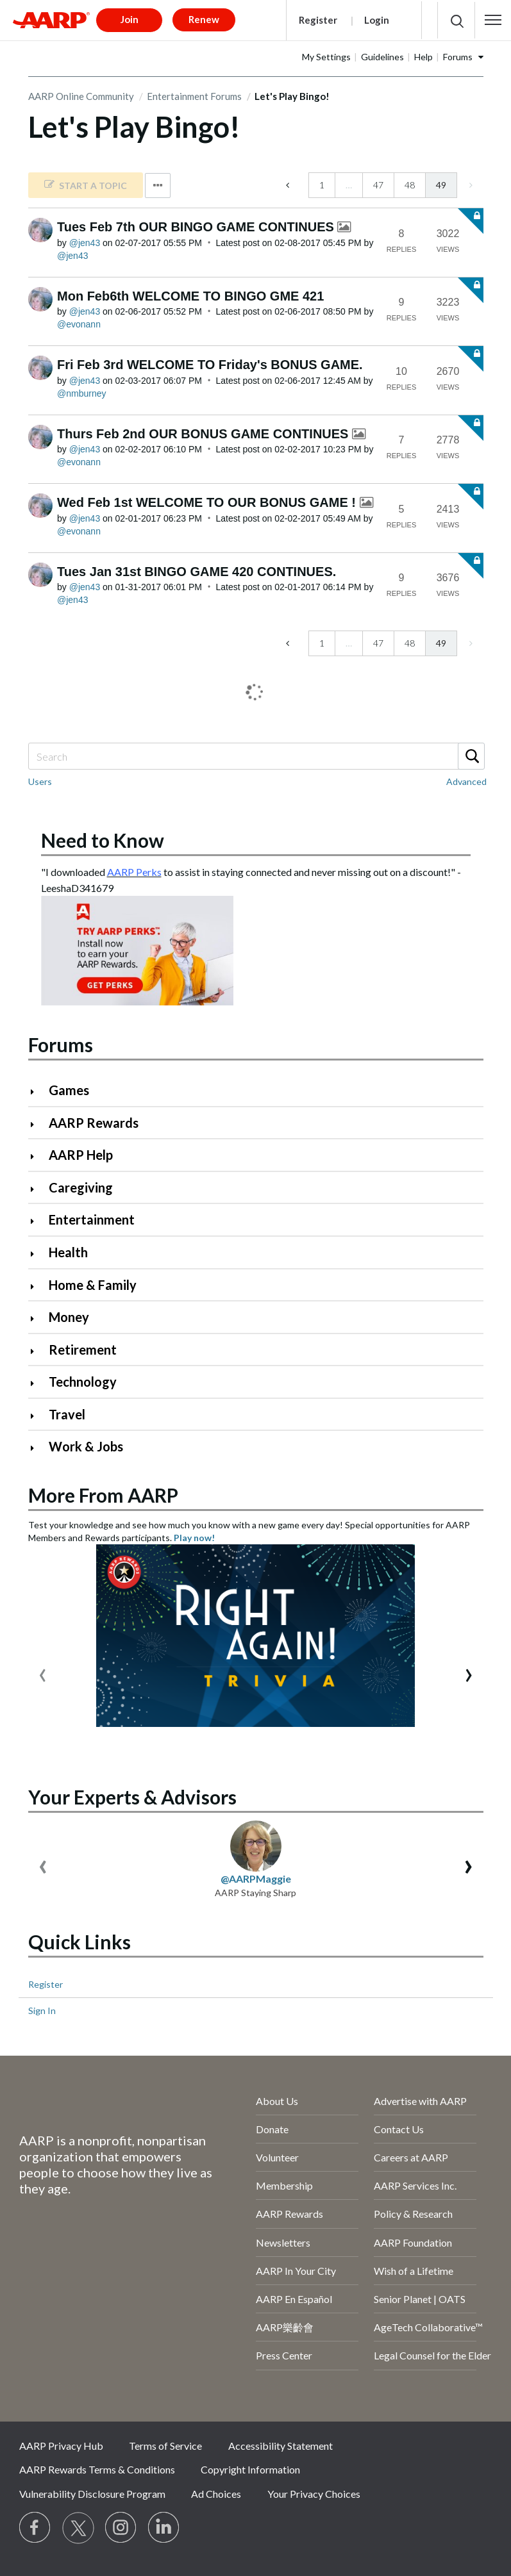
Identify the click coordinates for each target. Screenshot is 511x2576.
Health (68, 1252)
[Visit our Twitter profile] (78, 2528)
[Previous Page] (289, 185)
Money (69, 1317)
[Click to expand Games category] (37, 1091)
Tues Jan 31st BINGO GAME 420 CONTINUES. (196, 572)
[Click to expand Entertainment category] (37, 1221)
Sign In (42, 2010)
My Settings (326, 56)
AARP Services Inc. (415, 2185)
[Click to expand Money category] (37, 1318)
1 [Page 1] (321, 184)
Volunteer (277, 2157)
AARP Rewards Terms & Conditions (97, 2469)
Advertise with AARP (420, 2101)
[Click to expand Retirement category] (37, 1351)
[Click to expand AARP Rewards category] (37, 1124)
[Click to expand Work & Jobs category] (37, 1447)
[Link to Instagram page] (121, 2528)
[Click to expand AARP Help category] (37, 1156)
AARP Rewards (93, 1122)
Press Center (284, 2355)
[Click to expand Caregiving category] (37, 1189)
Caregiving (81, 1187)
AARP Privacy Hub (61, 2446)
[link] (85, 185)
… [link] (349, 184)
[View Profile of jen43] (84, 243)
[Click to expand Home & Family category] (37, 1286)
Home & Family (93, 1284)
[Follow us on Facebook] (35, 2528)
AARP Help (81, 1154)
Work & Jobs (86, 1446)
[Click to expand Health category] (37, 1253)
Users (40, 781)
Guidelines (382, 56)
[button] (493, 19)
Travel (67, 1414)
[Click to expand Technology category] (37, 1383)
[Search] (255, 756)
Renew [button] (203, 19)
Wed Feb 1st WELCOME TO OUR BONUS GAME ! (208, 502)
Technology (83, 1381)
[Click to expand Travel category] (37, 1415)
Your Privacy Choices (313, 2494)
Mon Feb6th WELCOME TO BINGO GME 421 (190, 296)
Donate (272, 2129)
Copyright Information (250, 2469)
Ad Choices (216, 2494)
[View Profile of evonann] (79, 324)
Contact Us (399, 2129)
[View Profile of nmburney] (81, 393)
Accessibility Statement (280, 2446)
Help (423, 56)
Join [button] (129, 19)
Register (318, 20)
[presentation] (42, 1672)
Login (376, 20)
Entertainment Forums (194, 96)
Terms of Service (165, 2446)
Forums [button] (458, 56)
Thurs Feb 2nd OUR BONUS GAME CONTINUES (204, 434)
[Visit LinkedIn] (164, 2528)
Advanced (466, 781)
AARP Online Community (81, 96)
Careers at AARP (411, 2157)
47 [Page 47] (378, 184)
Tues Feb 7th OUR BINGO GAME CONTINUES (197, 227)
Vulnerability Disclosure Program (92, 2494)
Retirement (83, 1349)
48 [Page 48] (410, 184)
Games (69, 1090)
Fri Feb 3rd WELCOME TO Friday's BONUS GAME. (210, 365)
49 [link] (441, 184)
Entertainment (92, 1219)
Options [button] (158, 185)
